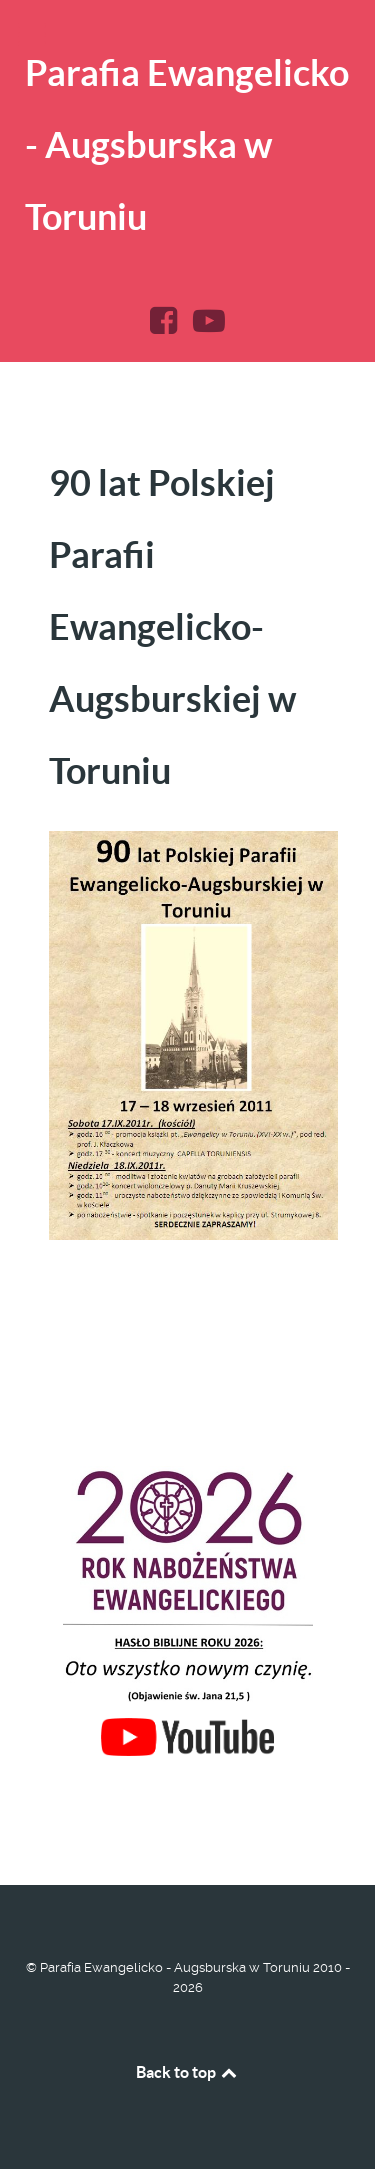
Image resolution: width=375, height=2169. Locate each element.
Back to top (188, 2072)
